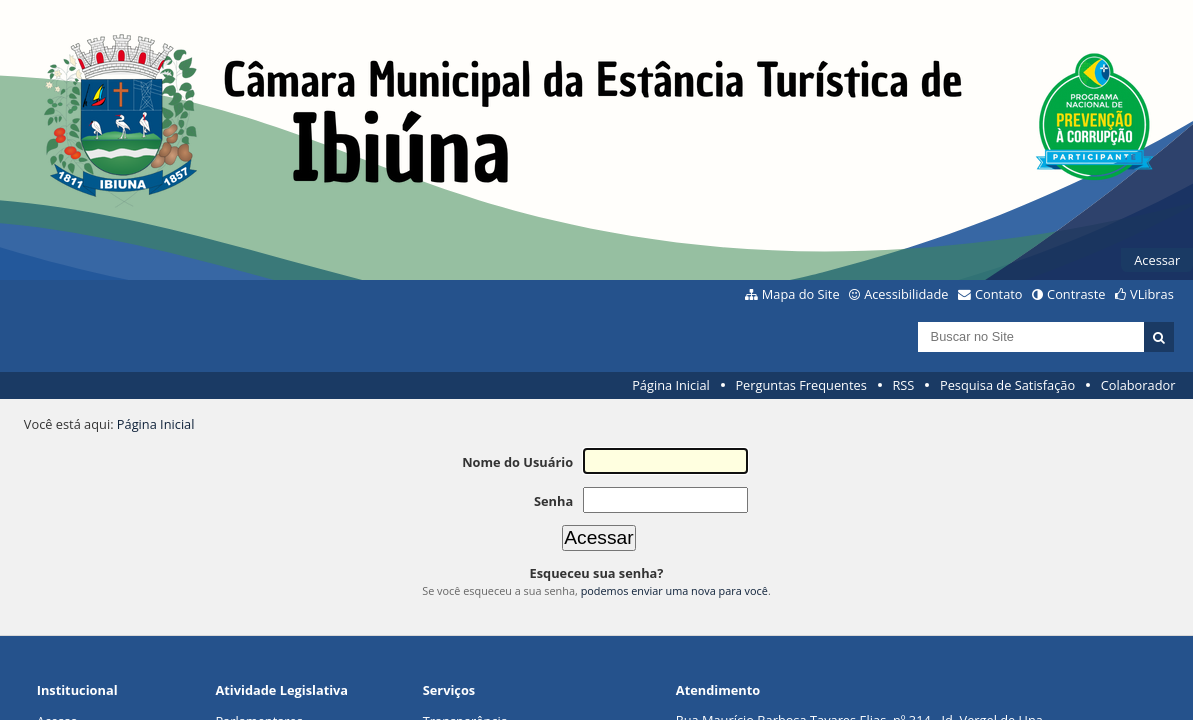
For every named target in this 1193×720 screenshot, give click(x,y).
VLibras (1152, 294)
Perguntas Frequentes (800, 385)
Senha (553, 501)
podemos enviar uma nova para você (674, 590)
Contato (999, 294)
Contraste (1076, 294)
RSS (903, 385)
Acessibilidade (906, 294)
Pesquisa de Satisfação (1007, 385)
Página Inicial (671, 385)
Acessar (1157, 260)
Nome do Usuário (517, 462)
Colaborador (1138, 385)
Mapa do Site (801, 294)
